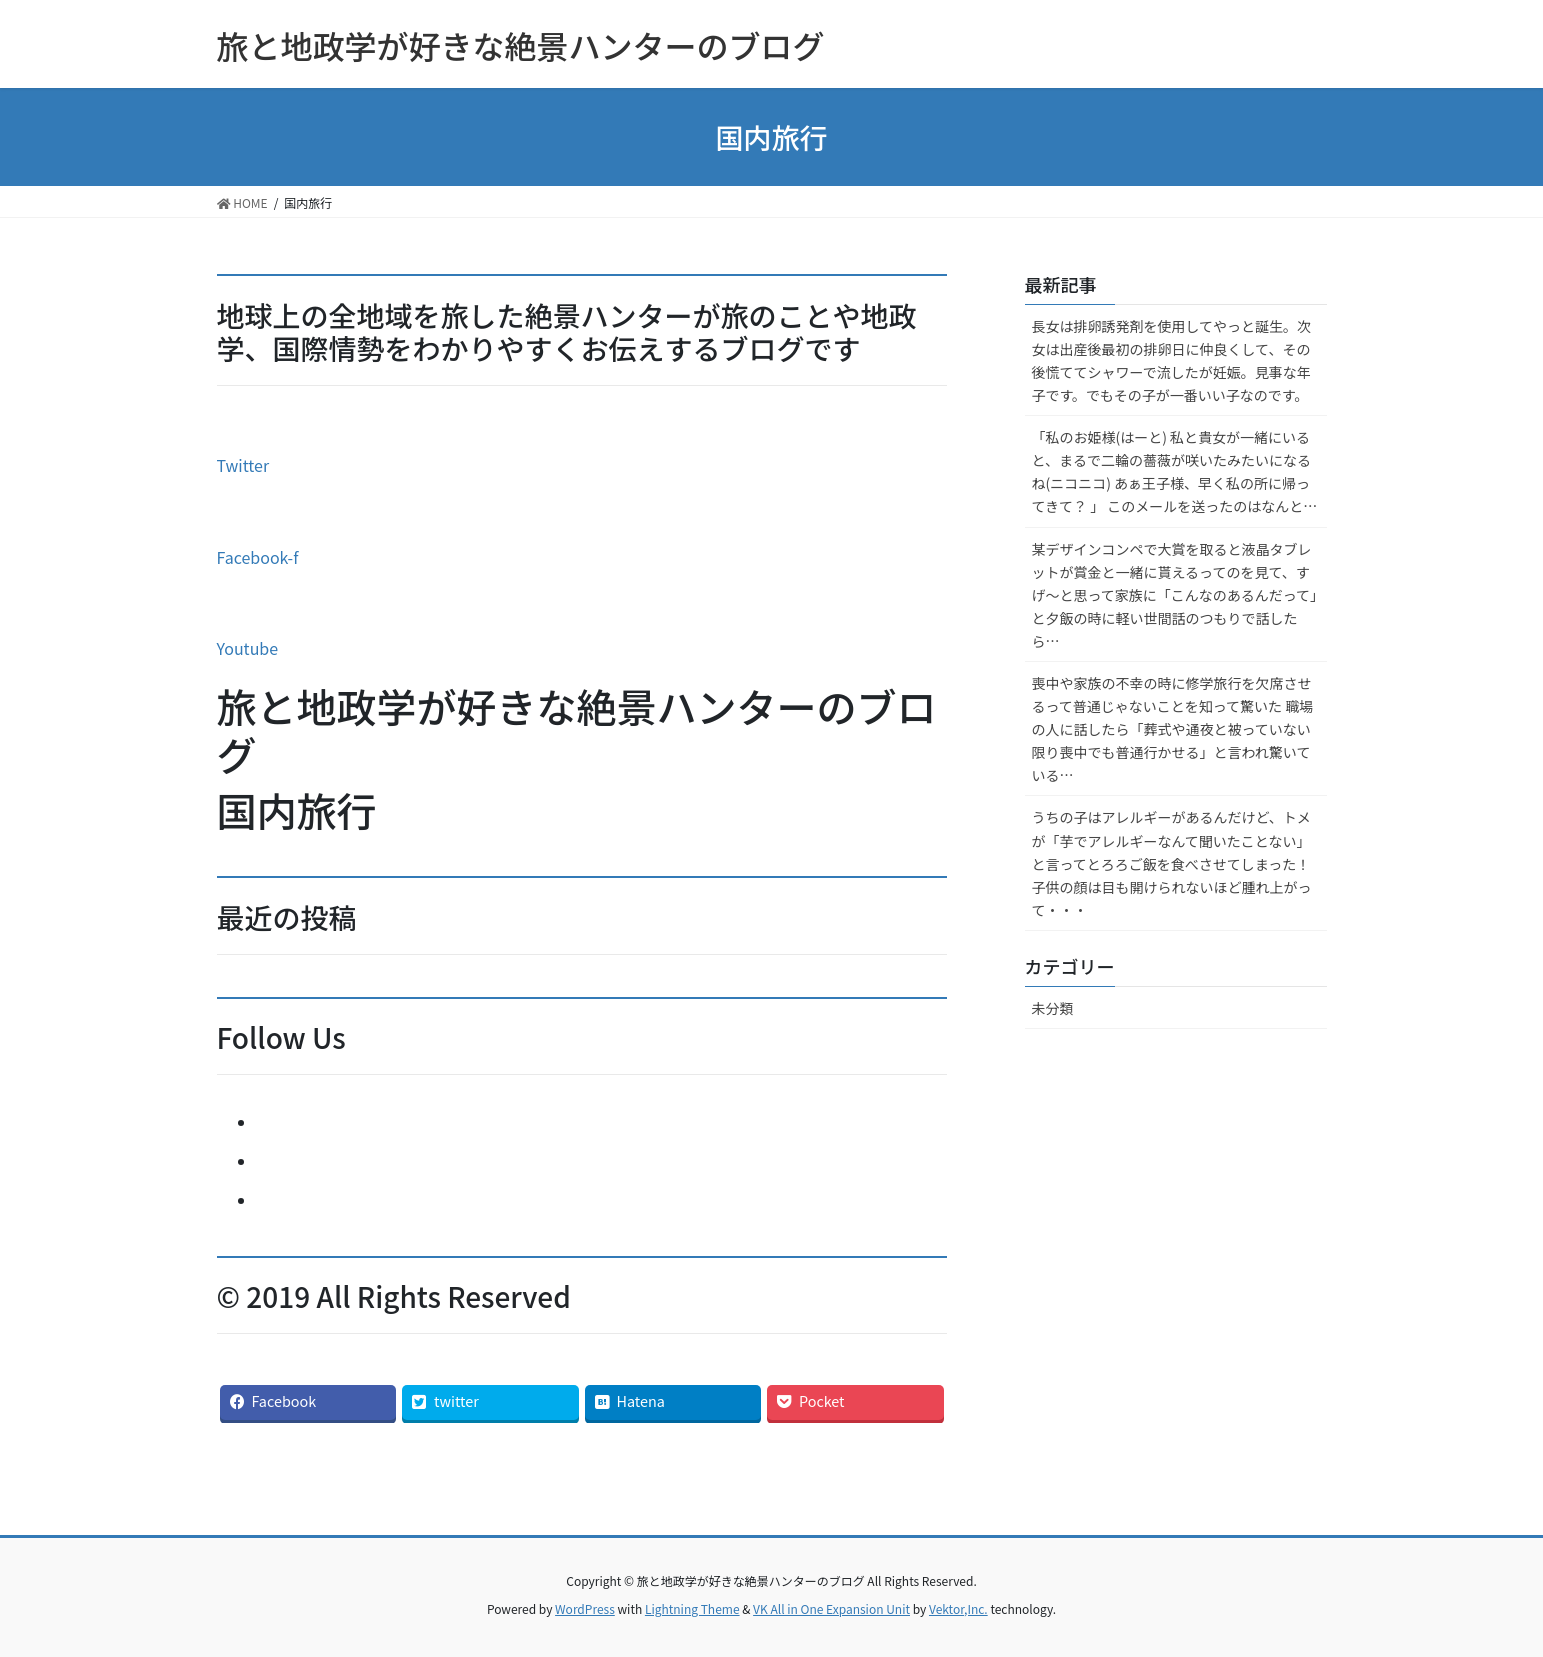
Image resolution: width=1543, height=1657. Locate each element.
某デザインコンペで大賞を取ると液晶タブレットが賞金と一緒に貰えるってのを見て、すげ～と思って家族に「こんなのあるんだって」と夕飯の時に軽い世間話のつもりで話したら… (1175, 595)
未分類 (1053, 1008)
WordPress (585, 1608)
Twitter (243, 465)
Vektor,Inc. (958, 1608)
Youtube (248, 648)
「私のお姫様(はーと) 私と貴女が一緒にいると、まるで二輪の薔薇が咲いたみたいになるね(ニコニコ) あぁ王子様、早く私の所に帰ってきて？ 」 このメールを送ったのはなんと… (1175, 471)
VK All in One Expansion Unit (831, 1608)
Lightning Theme (692, 1608)
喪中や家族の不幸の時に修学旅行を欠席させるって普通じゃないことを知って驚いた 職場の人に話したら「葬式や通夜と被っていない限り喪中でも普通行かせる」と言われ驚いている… (1173, 729)
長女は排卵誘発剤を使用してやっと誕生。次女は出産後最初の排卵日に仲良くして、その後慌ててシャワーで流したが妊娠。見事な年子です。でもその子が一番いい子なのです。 (1172, 360)
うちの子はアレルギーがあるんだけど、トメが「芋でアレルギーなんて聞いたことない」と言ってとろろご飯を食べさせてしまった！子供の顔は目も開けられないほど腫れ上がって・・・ (1172, 863)
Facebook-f (258, 557)
